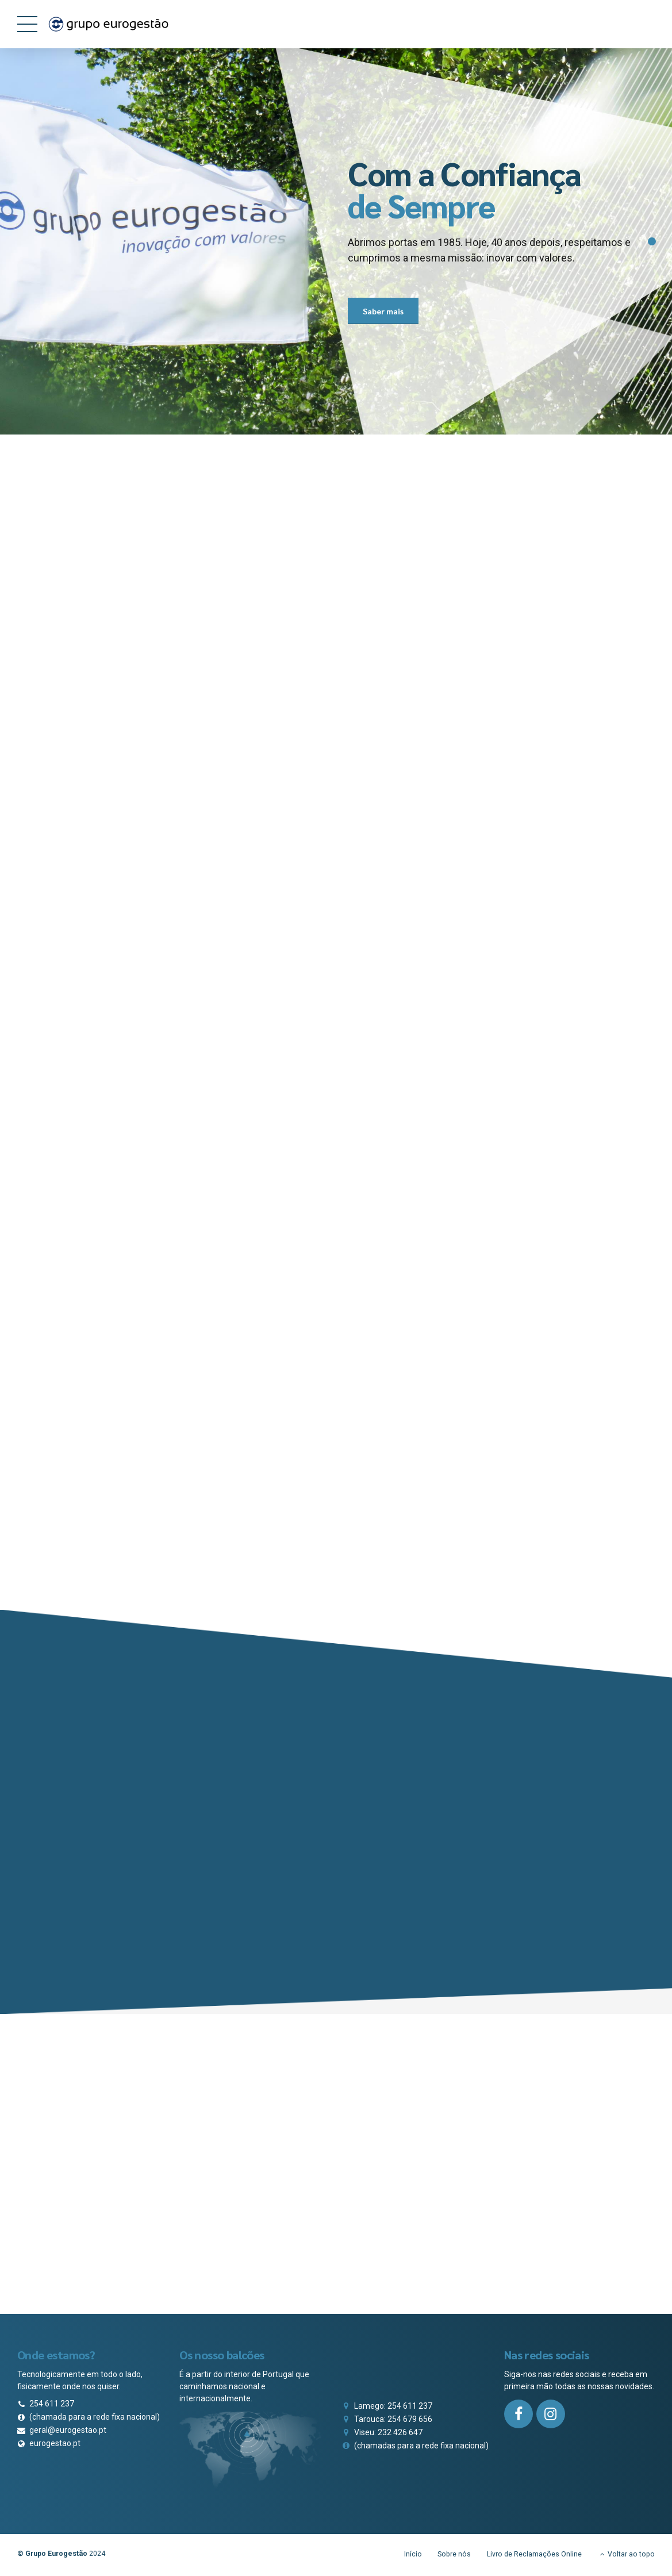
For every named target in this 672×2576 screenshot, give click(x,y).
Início (413, 2556)
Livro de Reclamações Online (534, 2556)
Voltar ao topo (631, 2556)
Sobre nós (454, 2556)
